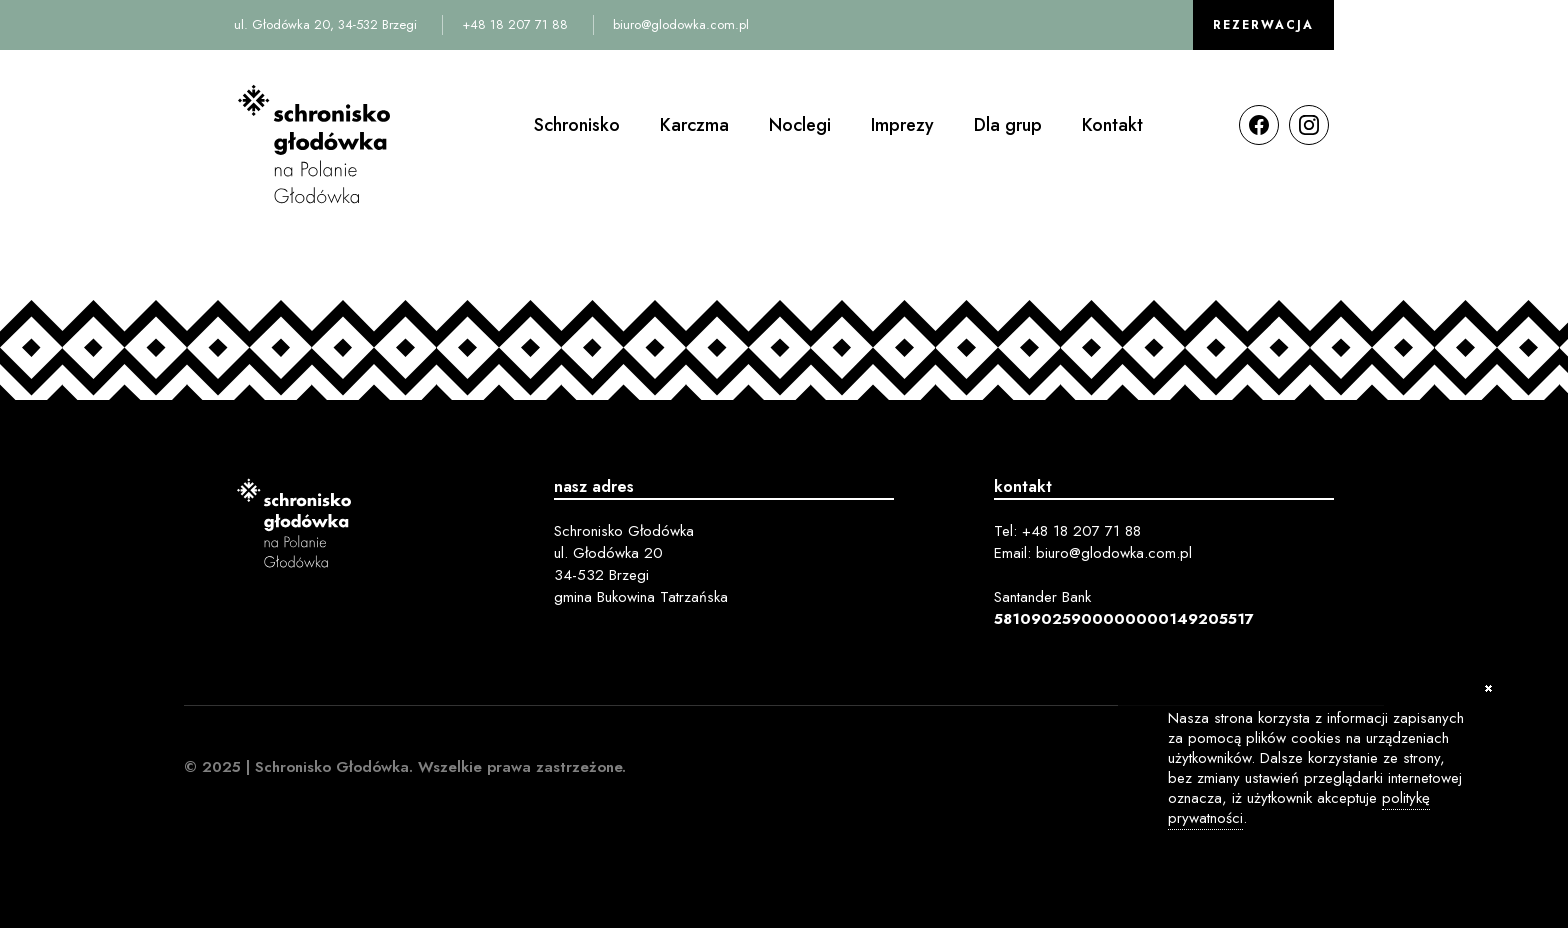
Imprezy (902, 125)
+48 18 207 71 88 (515, 24)
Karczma (694, 125)
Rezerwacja (1263, 25)
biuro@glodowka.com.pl (681, 24)
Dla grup (1008, 125)
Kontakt (1112, 125)
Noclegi (800, 125)
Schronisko (577, 125)
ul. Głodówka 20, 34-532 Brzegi (325, 24)
